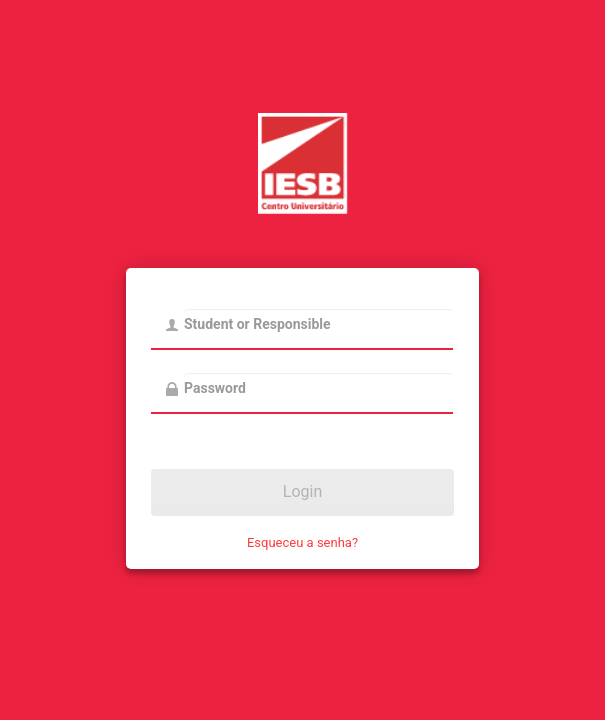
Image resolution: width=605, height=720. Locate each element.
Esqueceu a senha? (302, 542)
